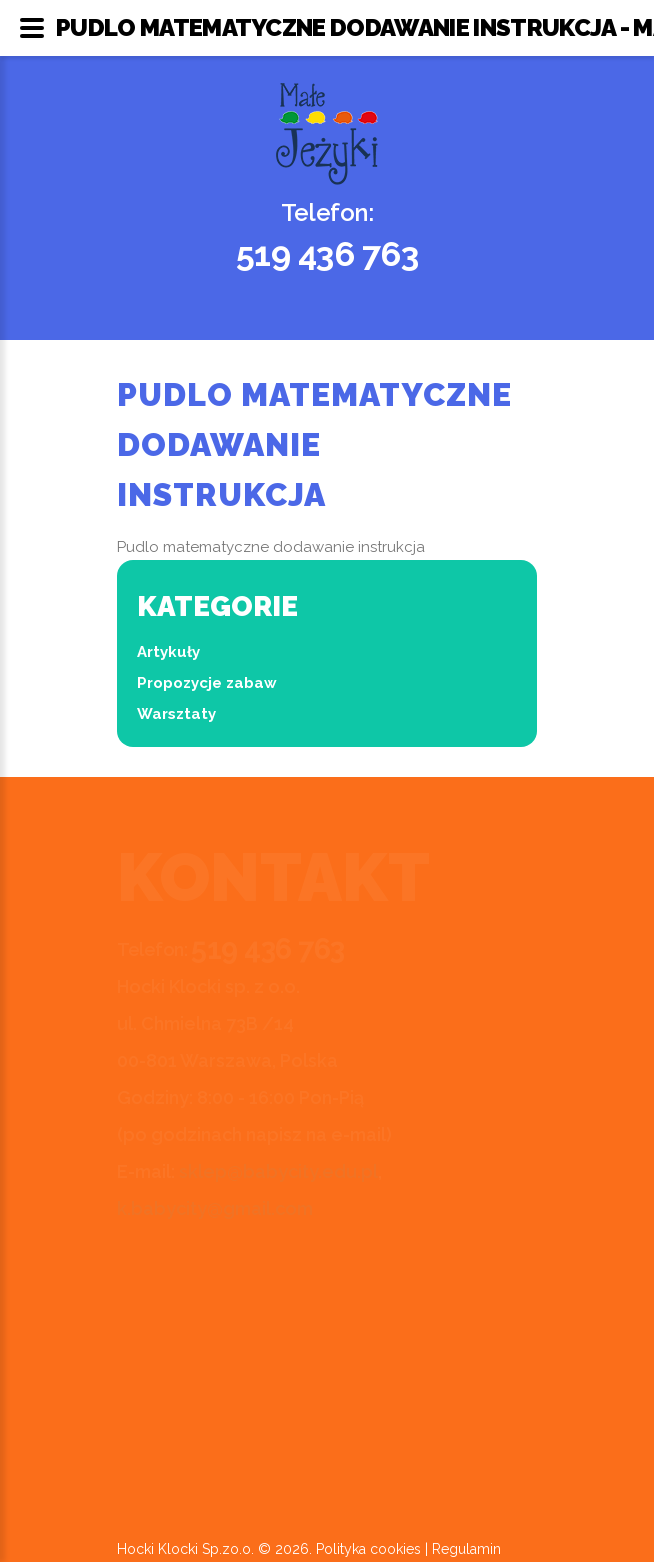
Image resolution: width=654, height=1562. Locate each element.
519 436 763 (327, 254)
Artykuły (168, 652)
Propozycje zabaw (207, 683)
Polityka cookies (368, 1549)
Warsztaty (176, 714)
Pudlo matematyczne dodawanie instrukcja (271, 547)
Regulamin (466, 1549)
